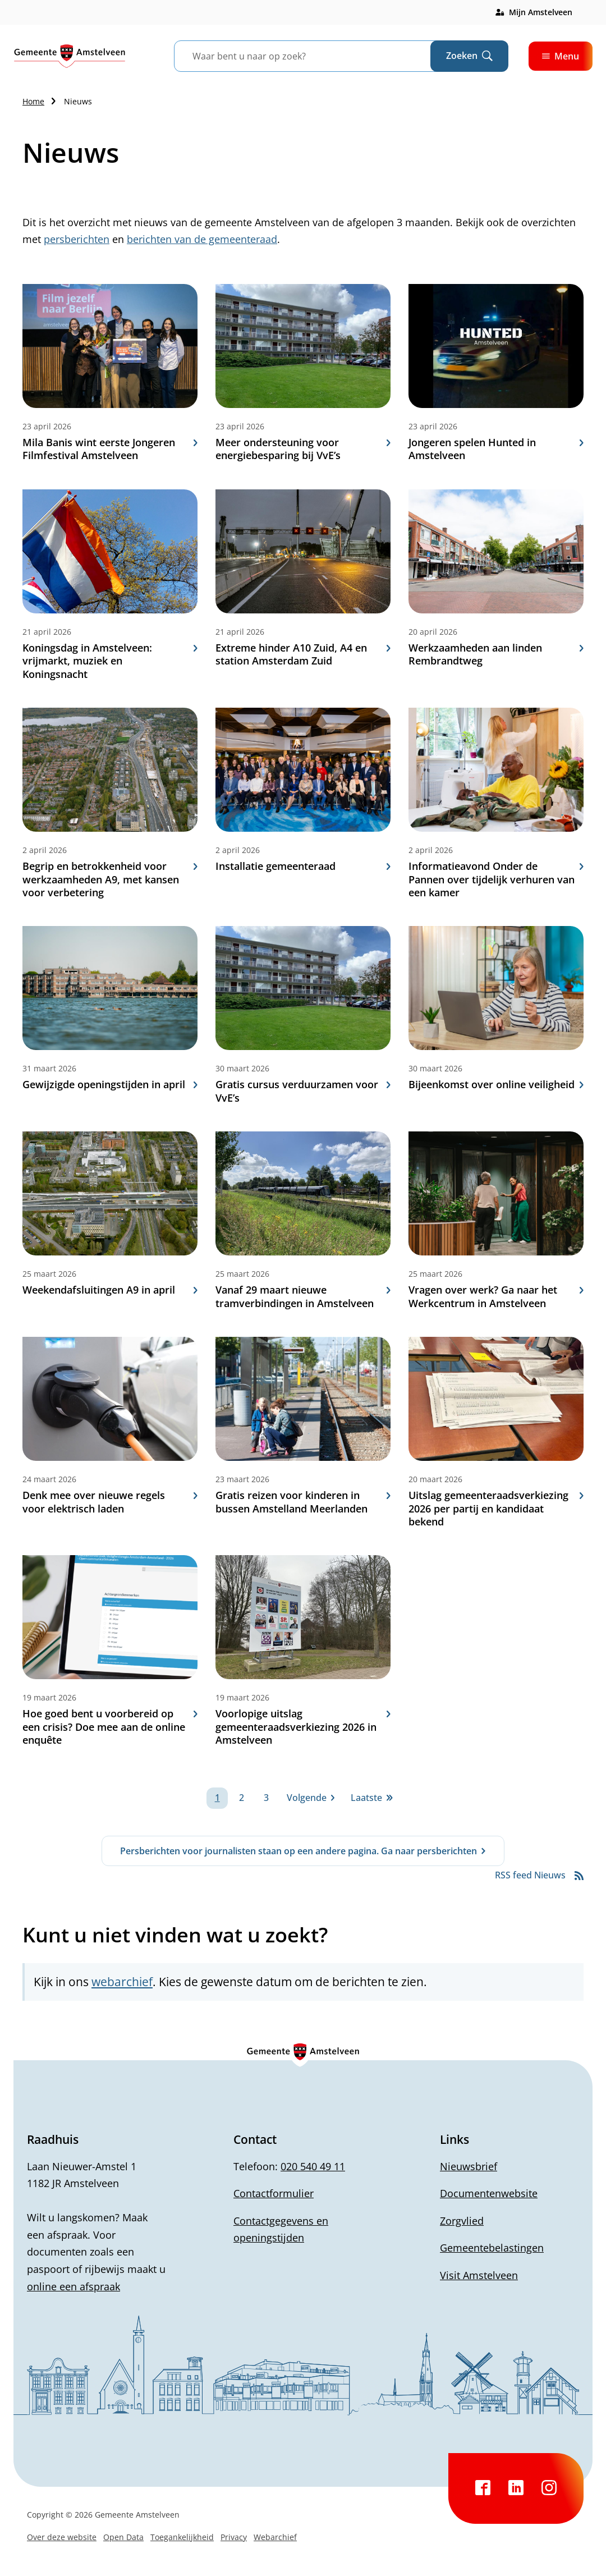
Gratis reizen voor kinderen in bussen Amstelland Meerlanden (303, 1502)
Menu (560, 56)
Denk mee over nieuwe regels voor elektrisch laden (110, 1502)
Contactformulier (273, 2193)
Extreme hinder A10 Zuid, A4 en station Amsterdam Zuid (303, 654)
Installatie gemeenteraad (303, 866)
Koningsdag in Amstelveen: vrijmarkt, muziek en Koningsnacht (110, 661)
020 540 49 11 (313, 2166)
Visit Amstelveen (479, 2275)
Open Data (123, 2537)
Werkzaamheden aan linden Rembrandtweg (496, 654)
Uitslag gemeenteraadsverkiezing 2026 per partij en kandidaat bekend (496, 1508)
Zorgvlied (462, 2220)
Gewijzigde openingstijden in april (110, 1084)
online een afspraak (73, 2286)
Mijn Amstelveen (540, 12)
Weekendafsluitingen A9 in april (110, 1290)
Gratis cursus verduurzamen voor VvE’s (303, 1091)
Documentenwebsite (489, 2193)
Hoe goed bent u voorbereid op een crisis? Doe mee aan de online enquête (110, 1727)
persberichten (76, 239)
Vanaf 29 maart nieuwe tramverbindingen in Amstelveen (303, 1296)
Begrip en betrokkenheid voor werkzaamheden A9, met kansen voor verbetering (110, 879)
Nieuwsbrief (468, 2166)
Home (33, 101)
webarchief (122, 1982)
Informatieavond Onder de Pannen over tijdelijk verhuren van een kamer (496, 879)
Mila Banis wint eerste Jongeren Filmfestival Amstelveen (110, 449)
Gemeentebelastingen (492, 2247)
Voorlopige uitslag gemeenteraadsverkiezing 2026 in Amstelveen (303, 1727)
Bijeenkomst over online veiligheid (496, 1084)
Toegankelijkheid (182, 2537)
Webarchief (275, 2537)
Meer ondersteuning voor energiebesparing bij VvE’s (303, 449)
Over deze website (62, 2537)
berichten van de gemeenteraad (202, 239)
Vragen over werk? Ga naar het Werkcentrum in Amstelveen (496, 1296)
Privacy (234, 2537)
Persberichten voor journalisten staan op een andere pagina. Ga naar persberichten (298, 1851)
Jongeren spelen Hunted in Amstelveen (496, 449)
